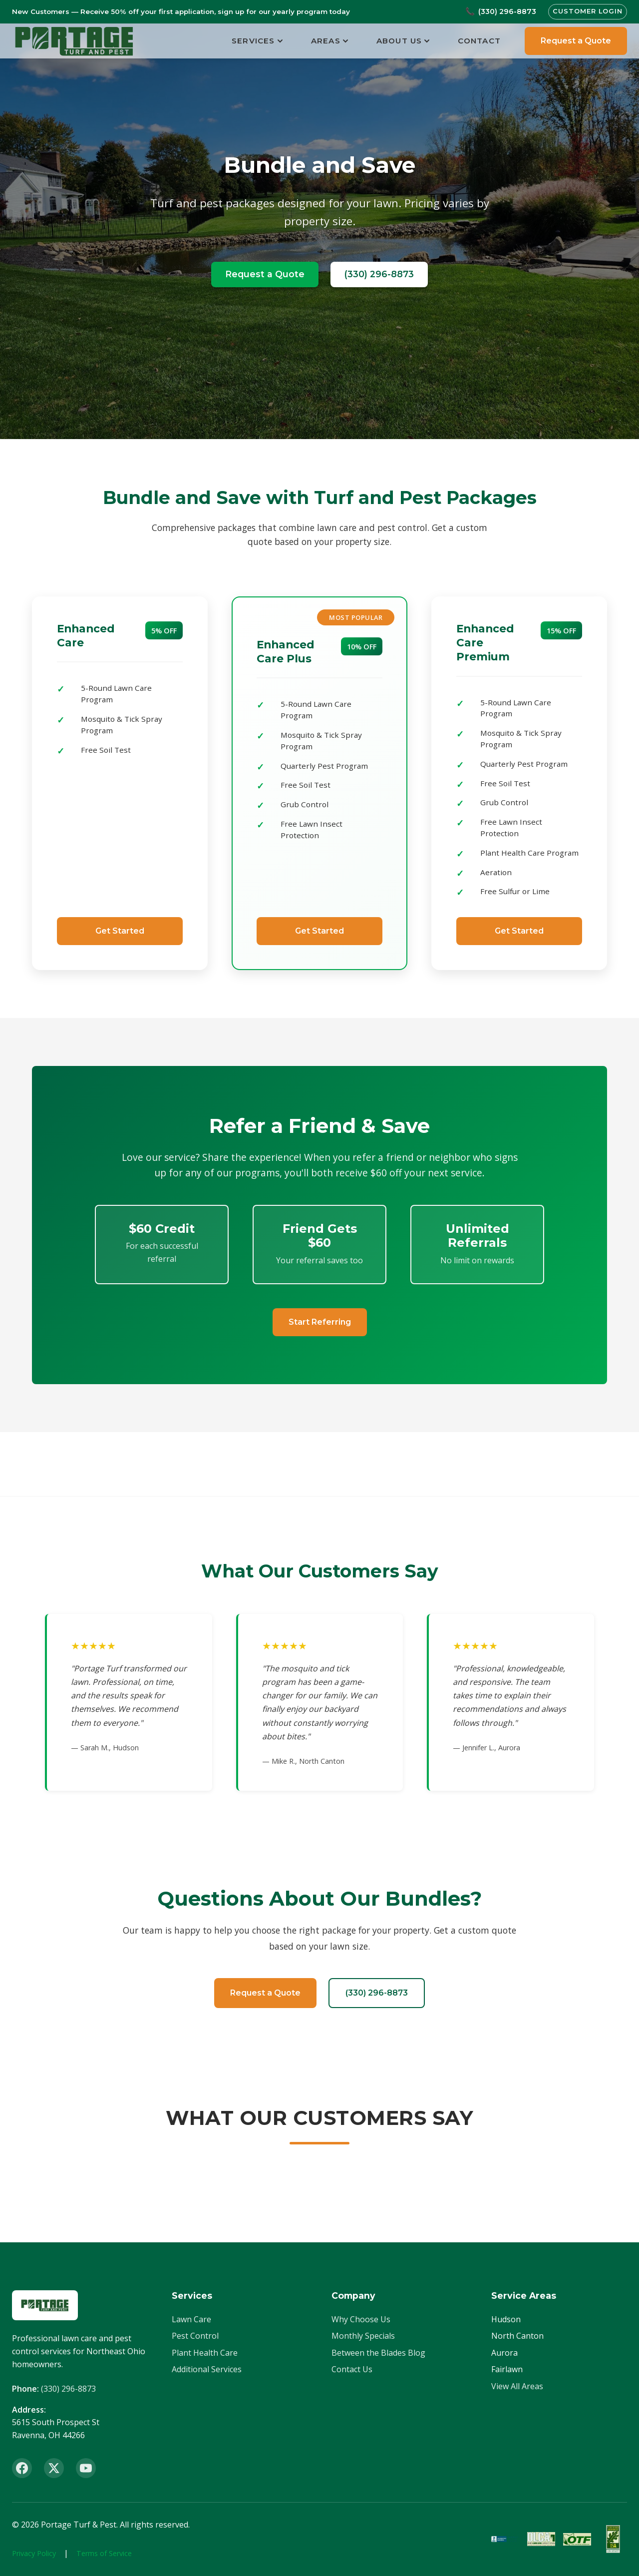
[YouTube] (86, 2468)
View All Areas (517, 2386)
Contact (479, 40)
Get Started (119, 931)
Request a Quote (576, 40)
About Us (403, 40)
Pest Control (195, 2335)
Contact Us (351, 2369)
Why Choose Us (360, 2319)
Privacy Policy (34, 2553)
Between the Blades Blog (378, 2352)
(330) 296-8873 (379, 274)
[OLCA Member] (541, 2539)
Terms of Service (104, 2553)
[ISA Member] (613, 2539)
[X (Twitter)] (54, 2468)
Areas (329, 40)
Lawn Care (191, 2319)
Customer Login (588, 11)
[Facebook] (22, 2468)
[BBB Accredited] (505, 2539)
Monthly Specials (363, 2335)
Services (257, 40)
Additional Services (207, 2369)
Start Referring (320, 1322)
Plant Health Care (205, 2352)
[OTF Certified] (577, 2539)
